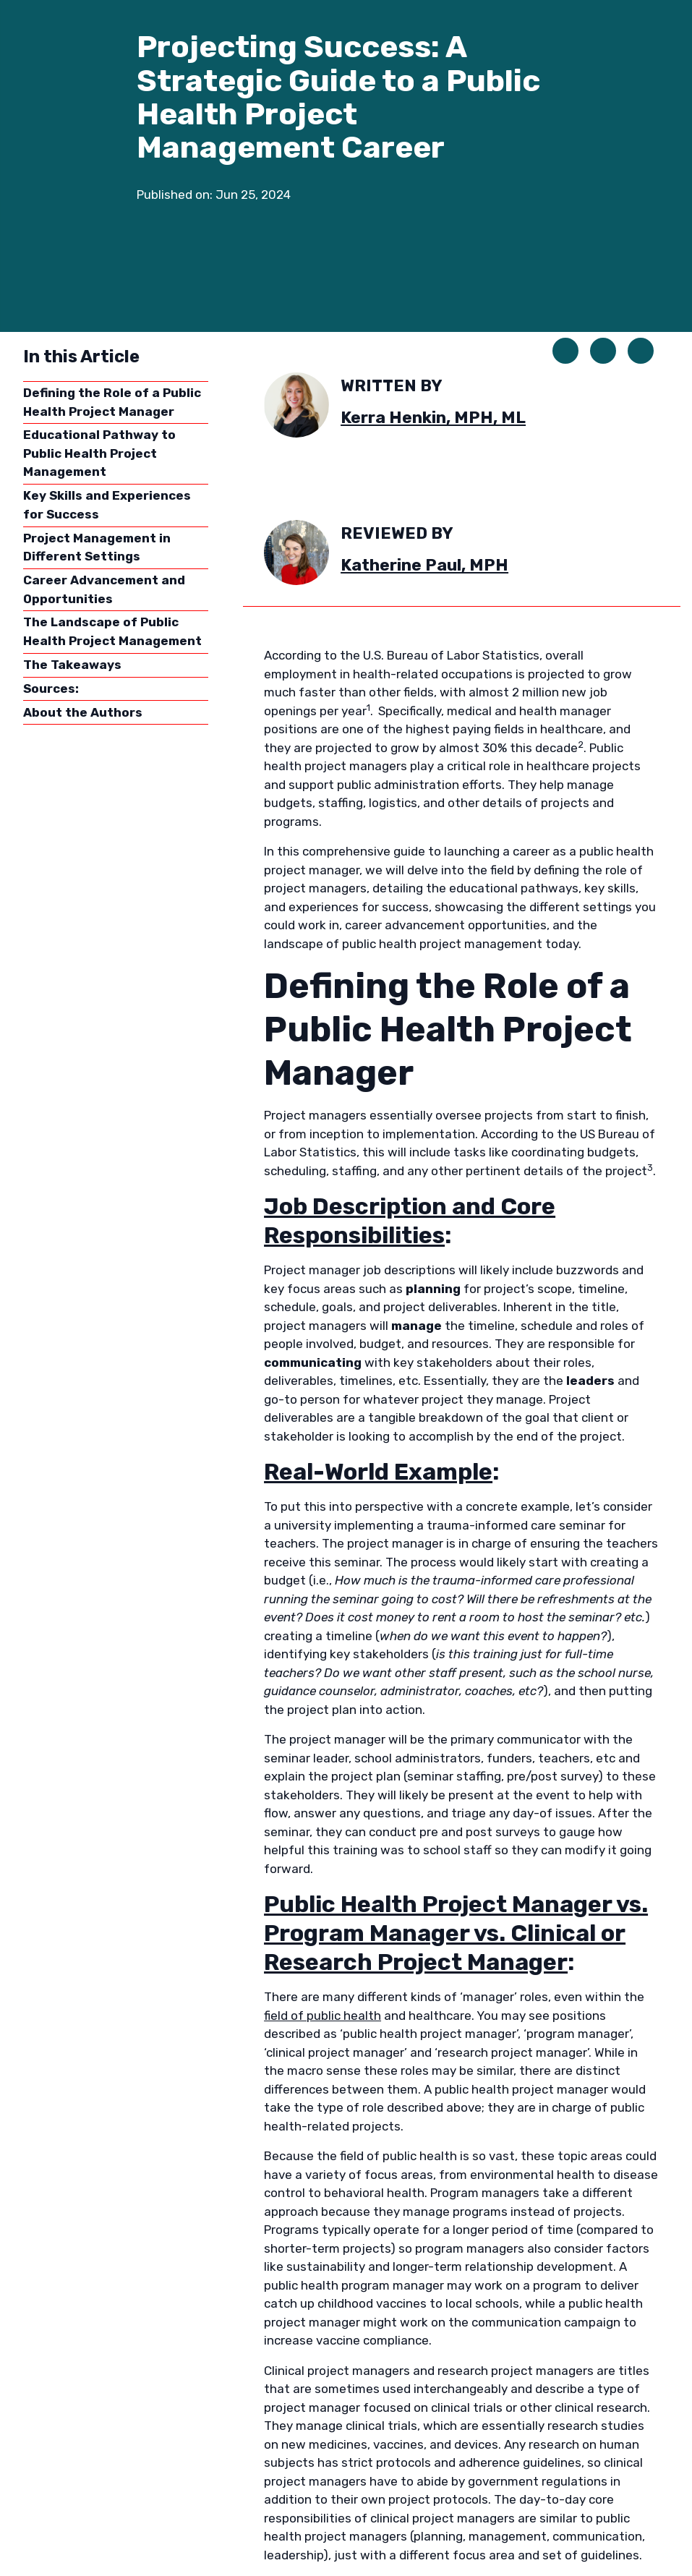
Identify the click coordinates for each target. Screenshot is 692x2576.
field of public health (322, 2015)
